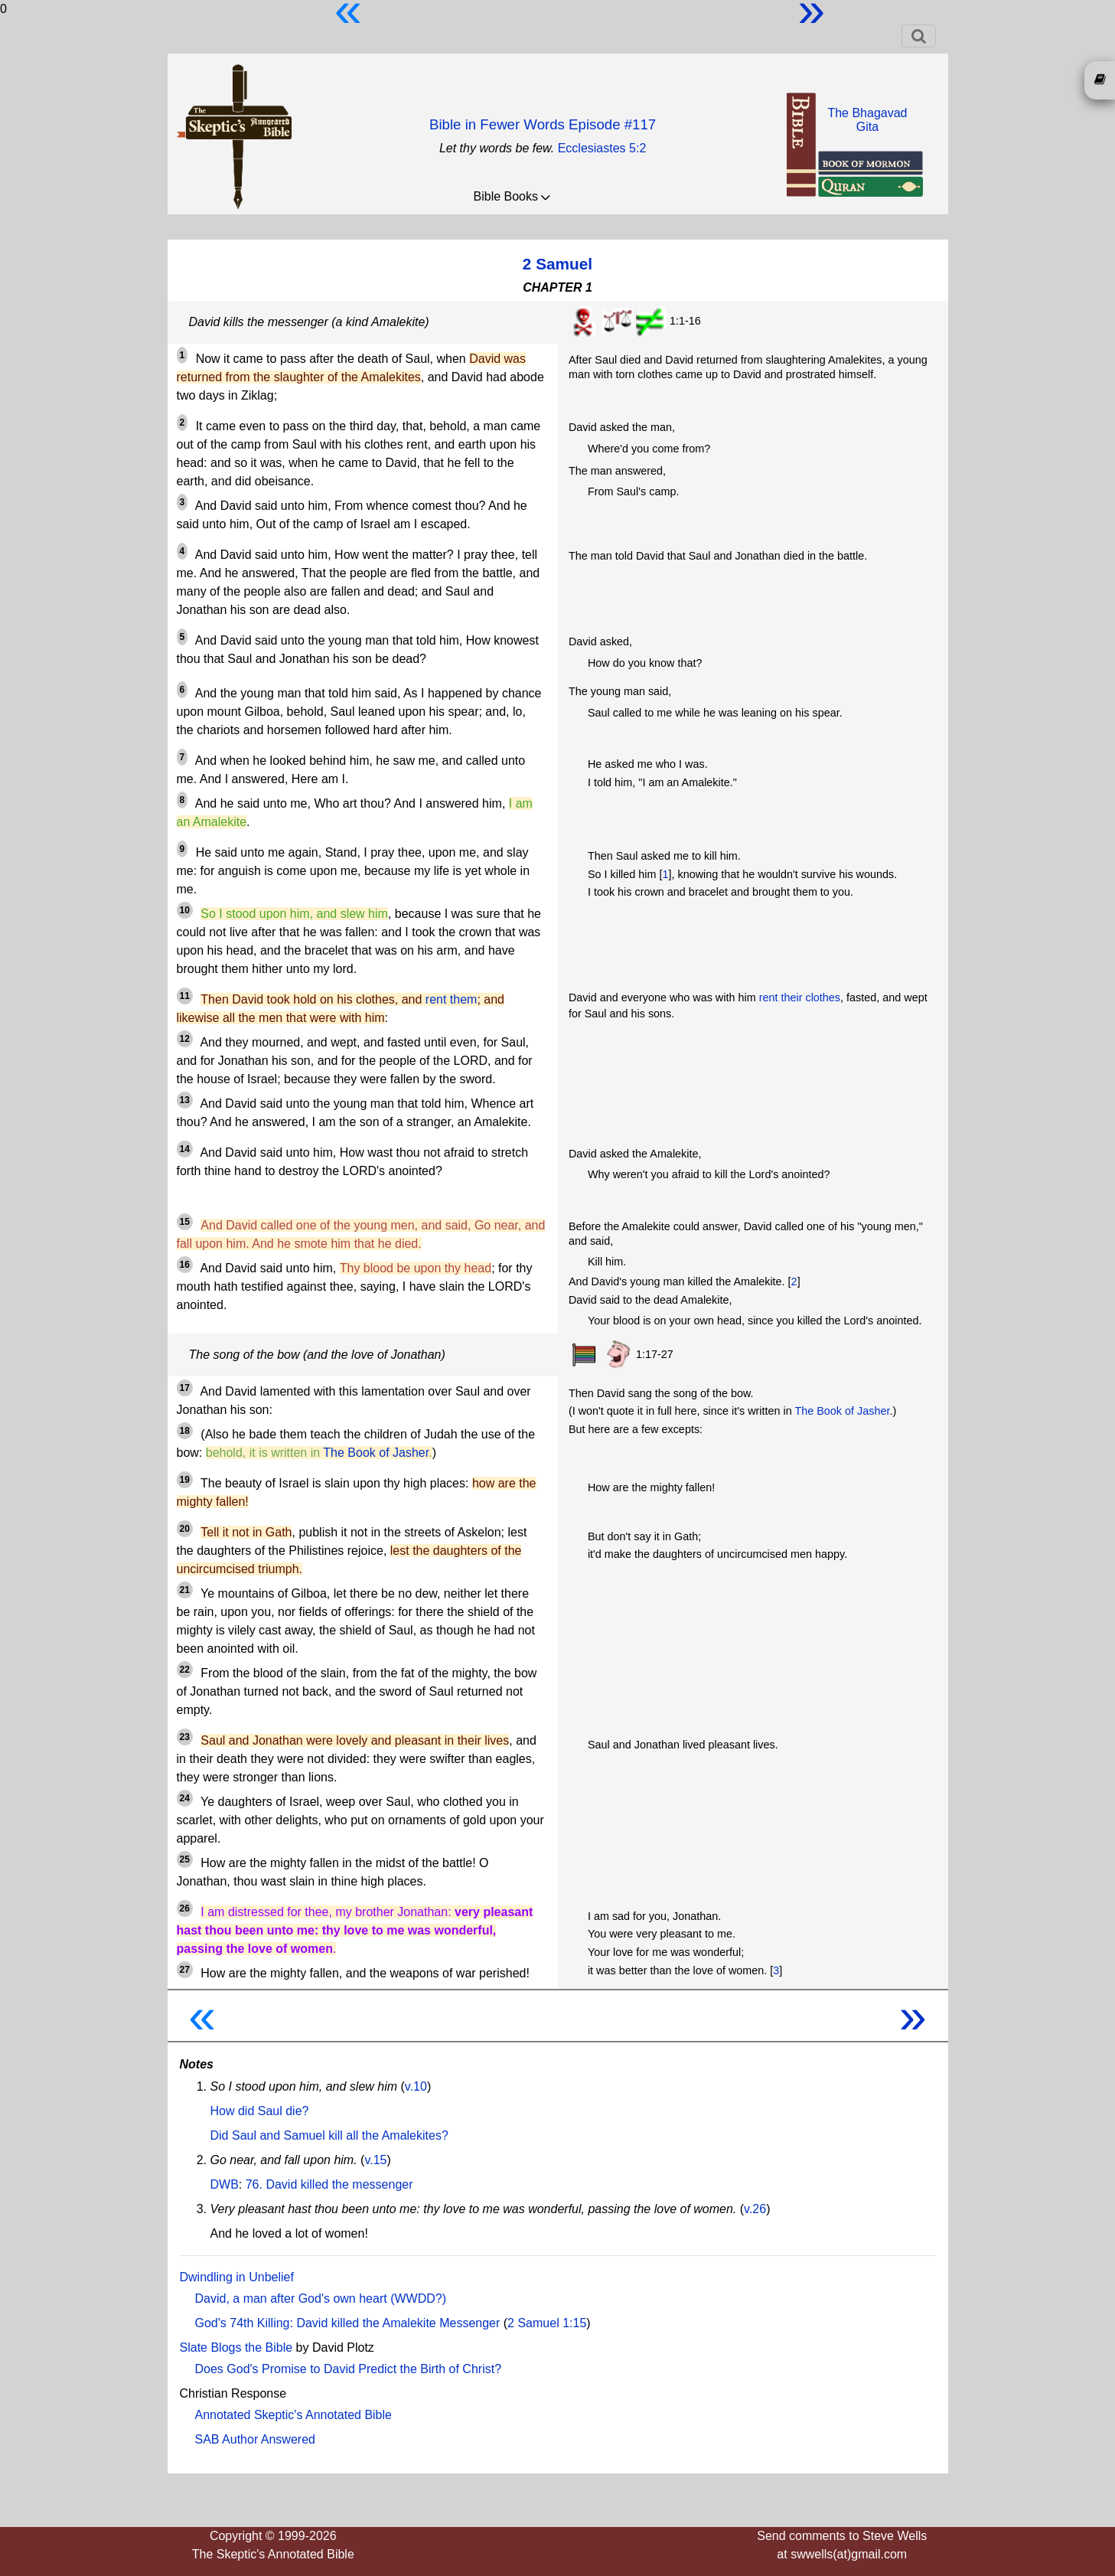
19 (185, 1479)
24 (185, 1798)
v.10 (416, 2086)
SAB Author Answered (255, 2439)
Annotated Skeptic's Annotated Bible (293, 2414)
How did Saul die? (259, 2110)
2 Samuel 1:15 (546, 2323)
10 (185, 910)
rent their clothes (799, 997)
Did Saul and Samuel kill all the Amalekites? (329, 2135)
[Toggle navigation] (918, 35)
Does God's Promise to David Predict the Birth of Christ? (348, 2368)
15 (185, 1221)
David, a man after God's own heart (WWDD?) (321, 2298)
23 (185, 1737)
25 (185, 1859)
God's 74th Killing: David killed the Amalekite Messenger (347, 2323)
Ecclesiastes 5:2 (602, 148)
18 (185, 1430)
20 (185, 1528)
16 (185, 1264)
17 (185, 1388)
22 (185, 1669)
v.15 (375, 2159)
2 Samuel (557, 264)
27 (185, 1969)
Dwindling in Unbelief (237, 2277)
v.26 (755, 2208)
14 (185, 1149)
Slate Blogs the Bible (236, 2347)
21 (185, 1590)
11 (185, 996)
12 (185, 1038)
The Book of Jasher (376, 1452)
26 (185, 1908)
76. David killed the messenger (329, 2184)
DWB (224, 2184)
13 (185, 1100)
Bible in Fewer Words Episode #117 (542, 124)
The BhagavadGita (867, 119)
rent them (451, 999)
